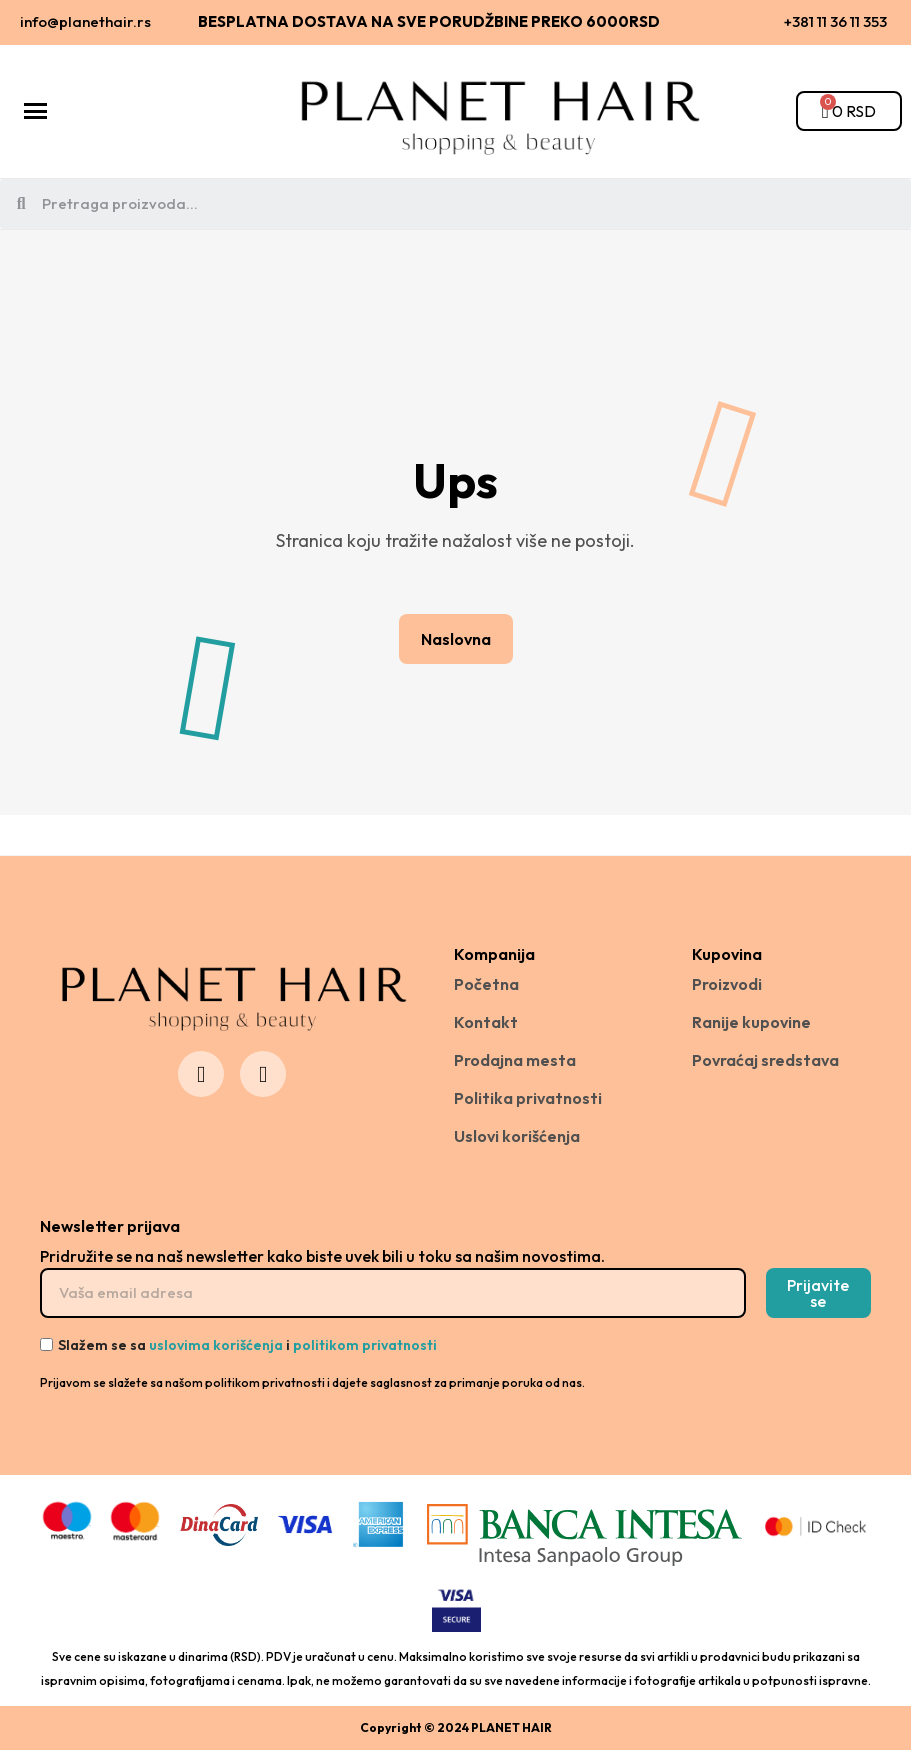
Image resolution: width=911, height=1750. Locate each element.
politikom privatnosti (365, 1345)
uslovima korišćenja (216, 1345)
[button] (456, 639)
